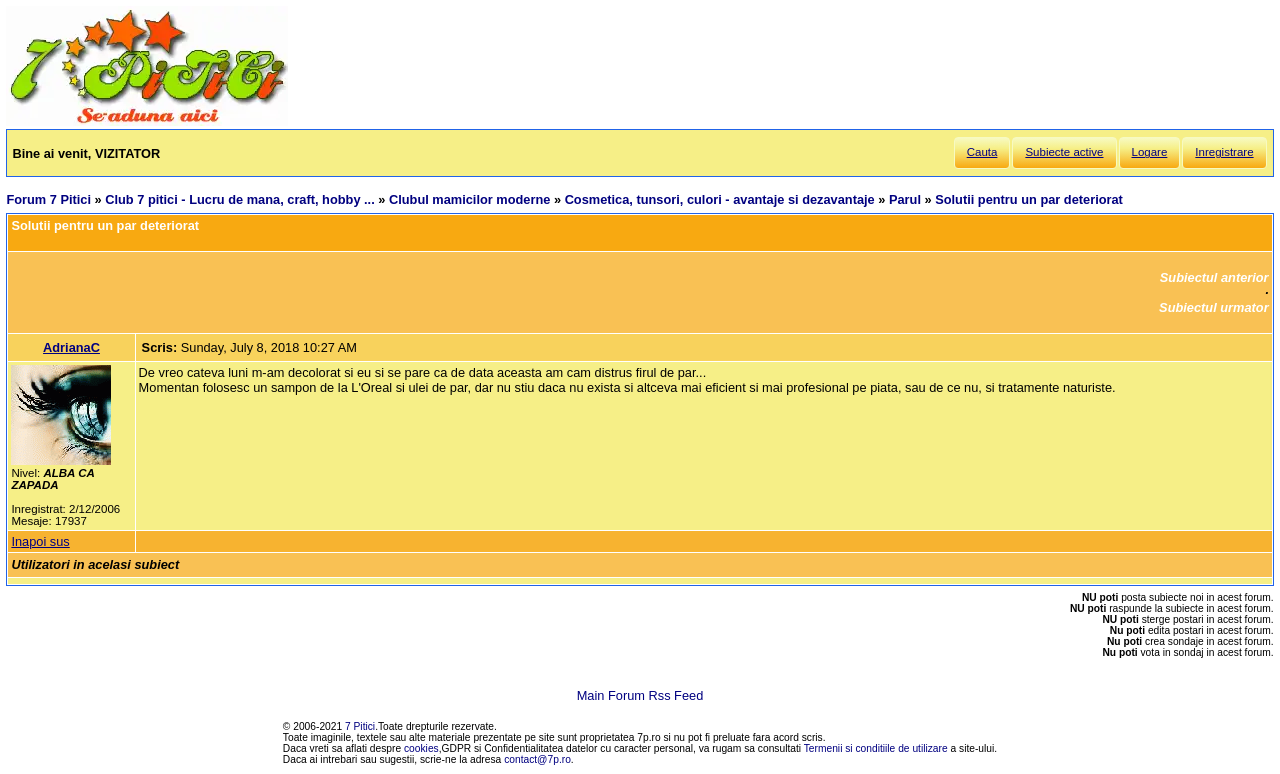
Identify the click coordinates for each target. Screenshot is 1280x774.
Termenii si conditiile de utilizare (876, 748)
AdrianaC (71, 347)
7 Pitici (360, 726)
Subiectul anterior (1214, 277)
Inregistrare (1224, 152)
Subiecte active (1064, 152)
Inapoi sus (40, 541)
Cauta (982, 152)
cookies (421, 748)
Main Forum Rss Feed (640, 695)
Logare (1150, 152)
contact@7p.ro (537, 759)
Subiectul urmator (1214, 307)
